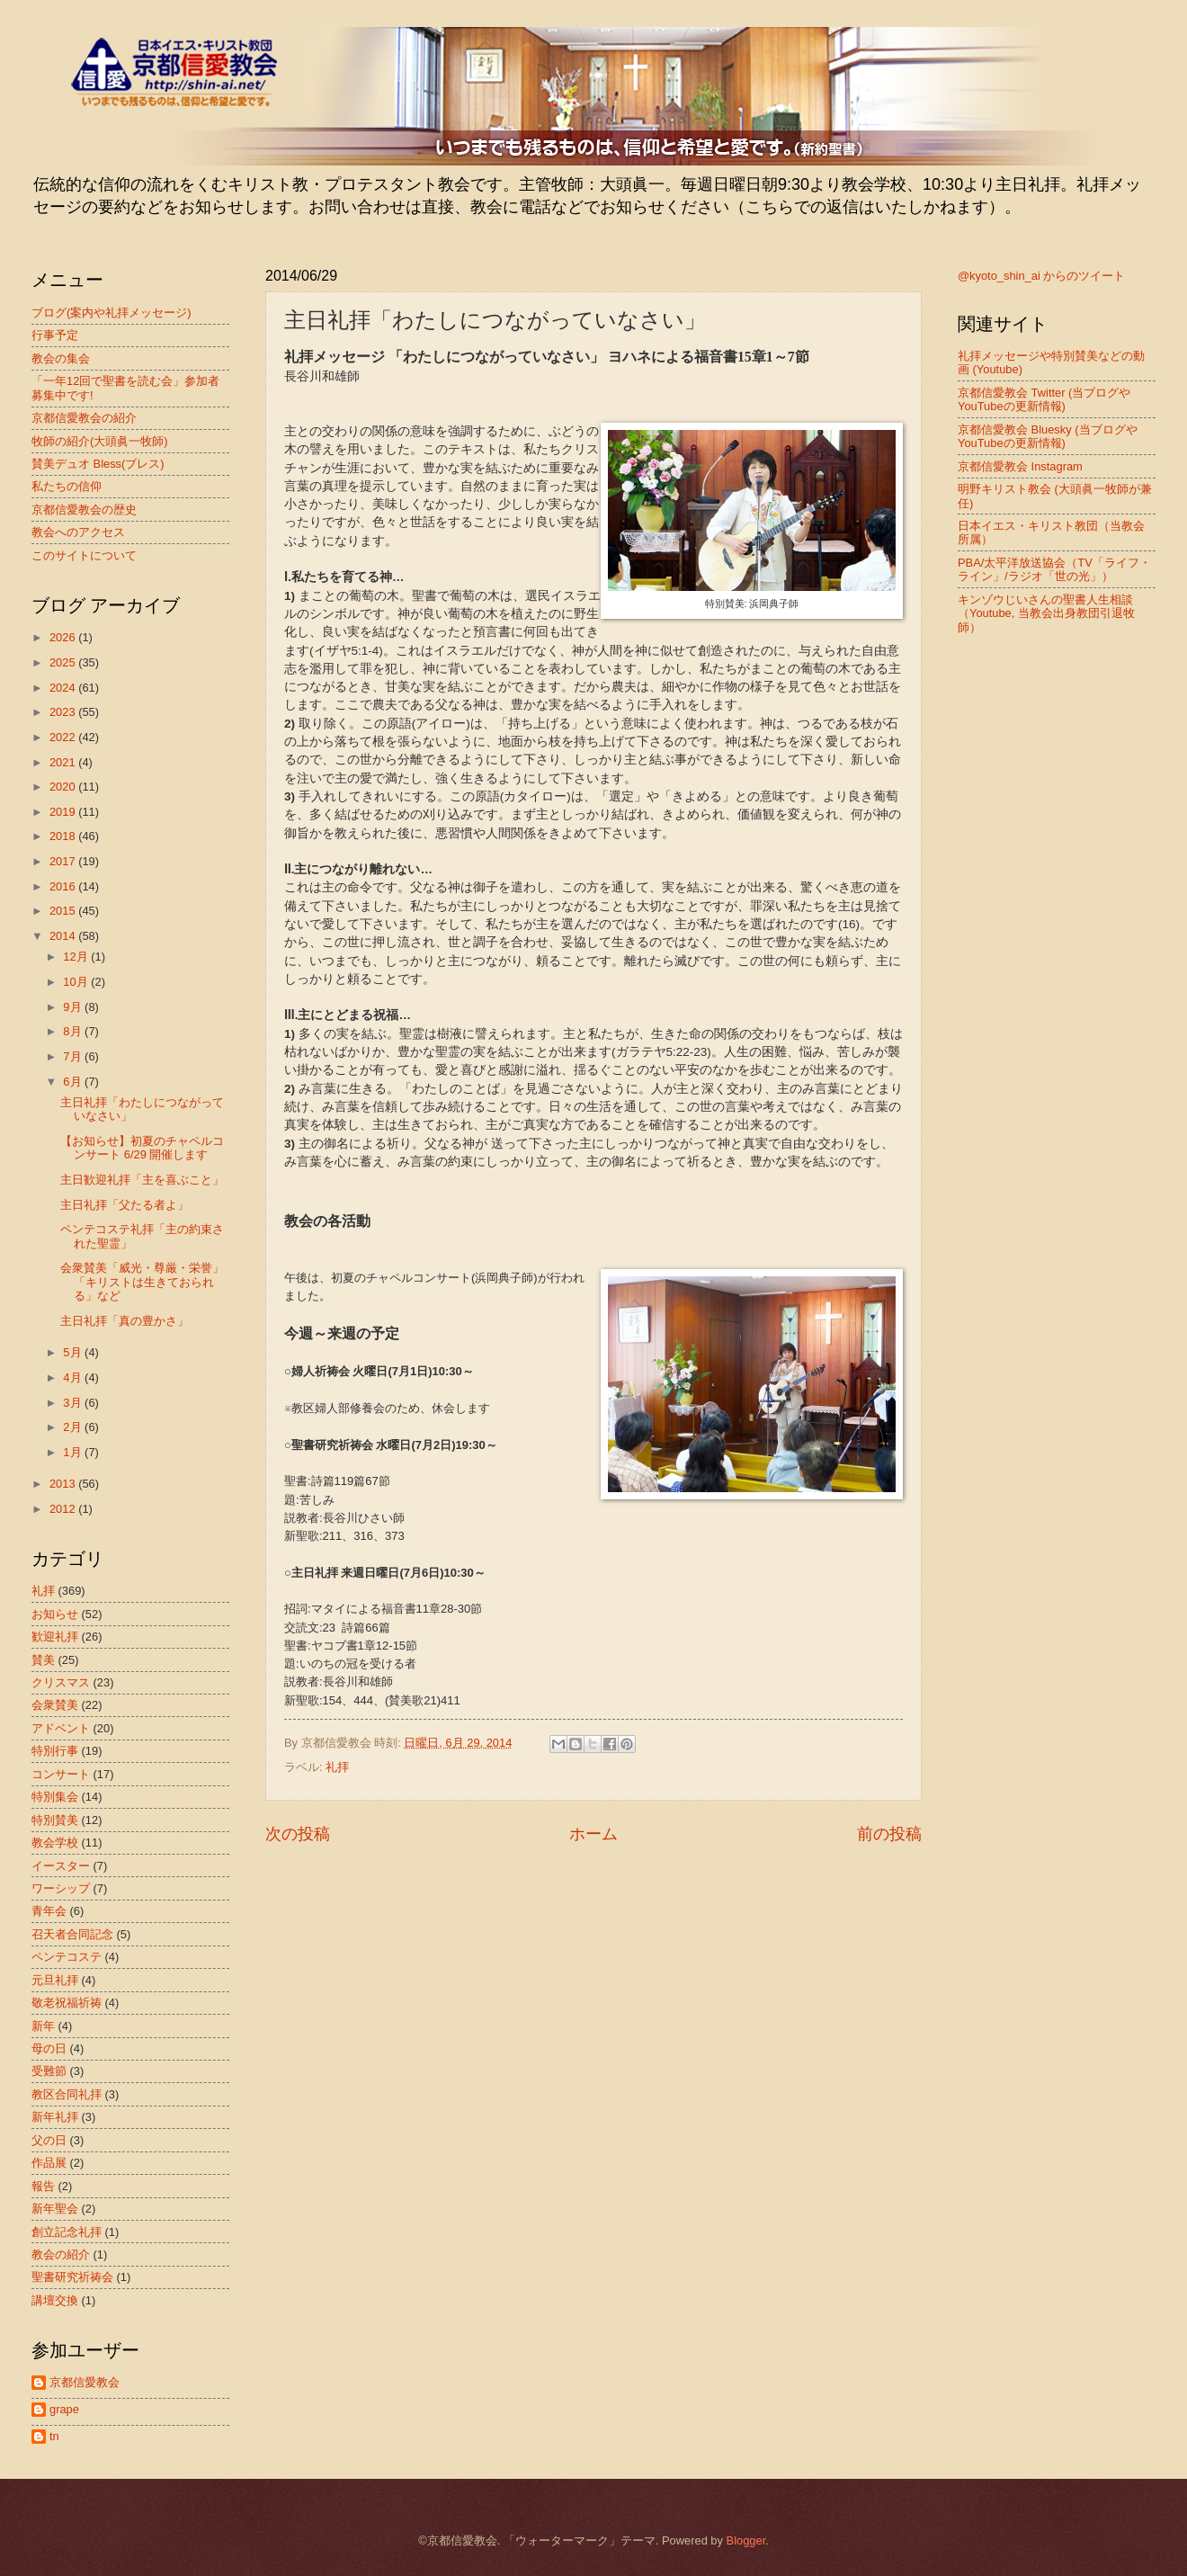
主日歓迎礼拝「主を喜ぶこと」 (142, 1179)
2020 (63, 786)
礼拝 (337, 1767)
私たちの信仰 (66, 486)
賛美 (43, 1660)
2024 (63, 687)
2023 (63, 712)
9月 (74, 1007)
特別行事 (54, 1751)
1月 (74, 1452)
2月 (74, 1427)
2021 (63, 762)
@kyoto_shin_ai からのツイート (1041, 275)
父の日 (49, 2140)
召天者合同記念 (72, 1934)
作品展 (49, 2162)
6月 (74, 1081)
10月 (77, 981)
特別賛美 (54, 1820)
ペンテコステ (66, 1956)
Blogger (746, 2540)
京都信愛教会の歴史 (84, 509)
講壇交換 (54, 2300)
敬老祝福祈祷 (66, 2002)
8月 (74, 1031)
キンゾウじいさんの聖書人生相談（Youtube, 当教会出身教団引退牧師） (1046, 613)
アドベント (60, 1728)
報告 (43, 2186)
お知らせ (54, 1614)
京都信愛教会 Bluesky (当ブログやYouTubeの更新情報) (1048, 436)
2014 (63, 936)
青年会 (49, 1911)
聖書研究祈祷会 (72, 2277)
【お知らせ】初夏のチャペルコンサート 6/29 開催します (142, 1147)
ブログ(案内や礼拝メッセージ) (111, 312)
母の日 (49, 2048)
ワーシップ (60, 1888)
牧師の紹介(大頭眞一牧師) (99, 441)
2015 (63, 910)
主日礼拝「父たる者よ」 (124, 1205)
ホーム (593, 1834)
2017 (63, 861)
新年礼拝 (54, 2117)
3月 (74, 1402)
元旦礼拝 (54, 1980)
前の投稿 (889, 1834)
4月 (74, 1377)
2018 (63, 836)
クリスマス (60, 1682)
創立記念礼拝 (66, 2232)
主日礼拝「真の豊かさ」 (124, 1321)
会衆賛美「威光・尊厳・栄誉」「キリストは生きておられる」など (142, 1281)
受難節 (49, 2071)
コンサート (60, 1774)
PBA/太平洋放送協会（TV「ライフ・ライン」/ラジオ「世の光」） (1054, 569)
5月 (74, 1352)
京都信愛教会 (84, 2382)
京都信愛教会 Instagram (1020, 466)
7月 (74, 1056)
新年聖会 (54, 2208)
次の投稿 (297, 1834)
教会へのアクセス (78, 532)
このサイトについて (84, 555)
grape (64, 2409)
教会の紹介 (60, 2254)
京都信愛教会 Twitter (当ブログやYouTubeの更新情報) (1044, 399)
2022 (63, 737)
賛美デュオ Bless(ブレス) (98, 463)
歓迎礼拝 (54, 1636)
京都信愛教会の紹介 (84, 418)
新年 (43, 2026)
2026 (63, 637)
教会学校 (54, 1842)
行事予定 (54, 335)
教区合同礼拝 (66, 2094)
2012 (63, 1509)
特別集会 (54, 1796)
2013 (63, 1483)
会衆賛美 (54, 1705)
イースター (60, 1866)
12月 (77, 956)
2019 (63, 811)
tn (54, 2436)
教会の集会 (60, 358)
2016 (63, 886)
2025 (63, 662)
